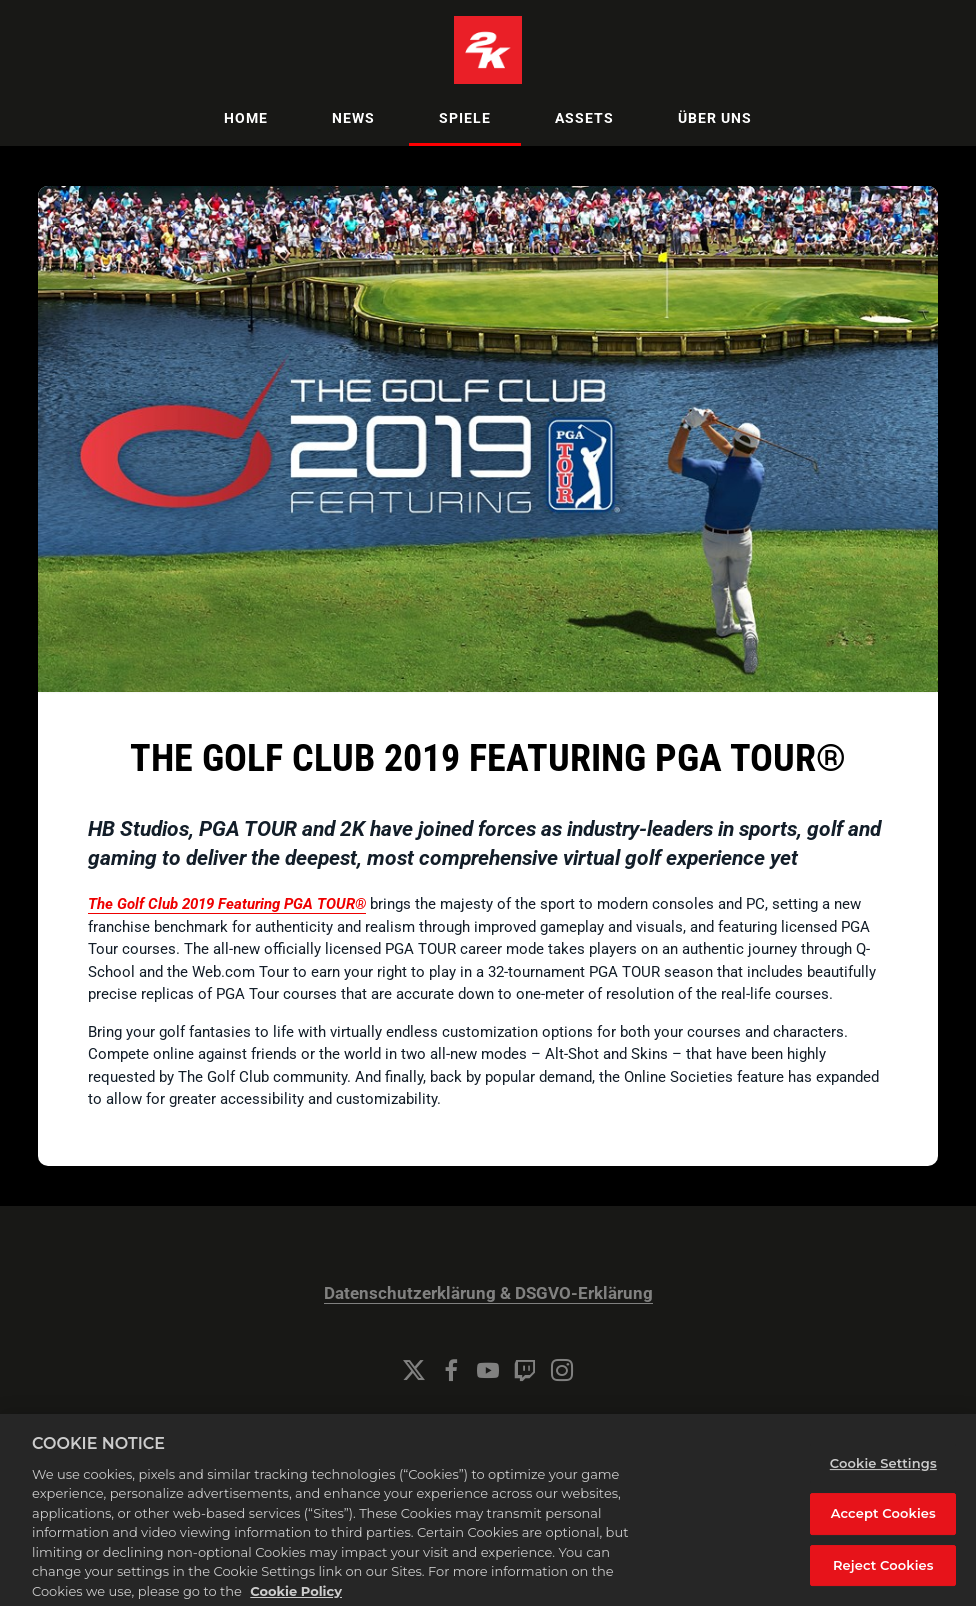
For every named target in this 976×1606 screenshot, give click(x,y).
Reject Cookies (883, 1579)
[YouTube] (488, 1370)
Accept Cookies (883, 1528)
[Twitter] (414, 1370)
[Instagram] (562, 1370)
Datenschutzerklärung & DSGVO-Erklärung (488, 1293)
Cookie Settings (488, 1424)
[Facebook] (451, 1370)
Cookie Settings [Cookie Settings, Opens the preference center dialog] (883, 1477)
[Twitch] (525, 1370)
